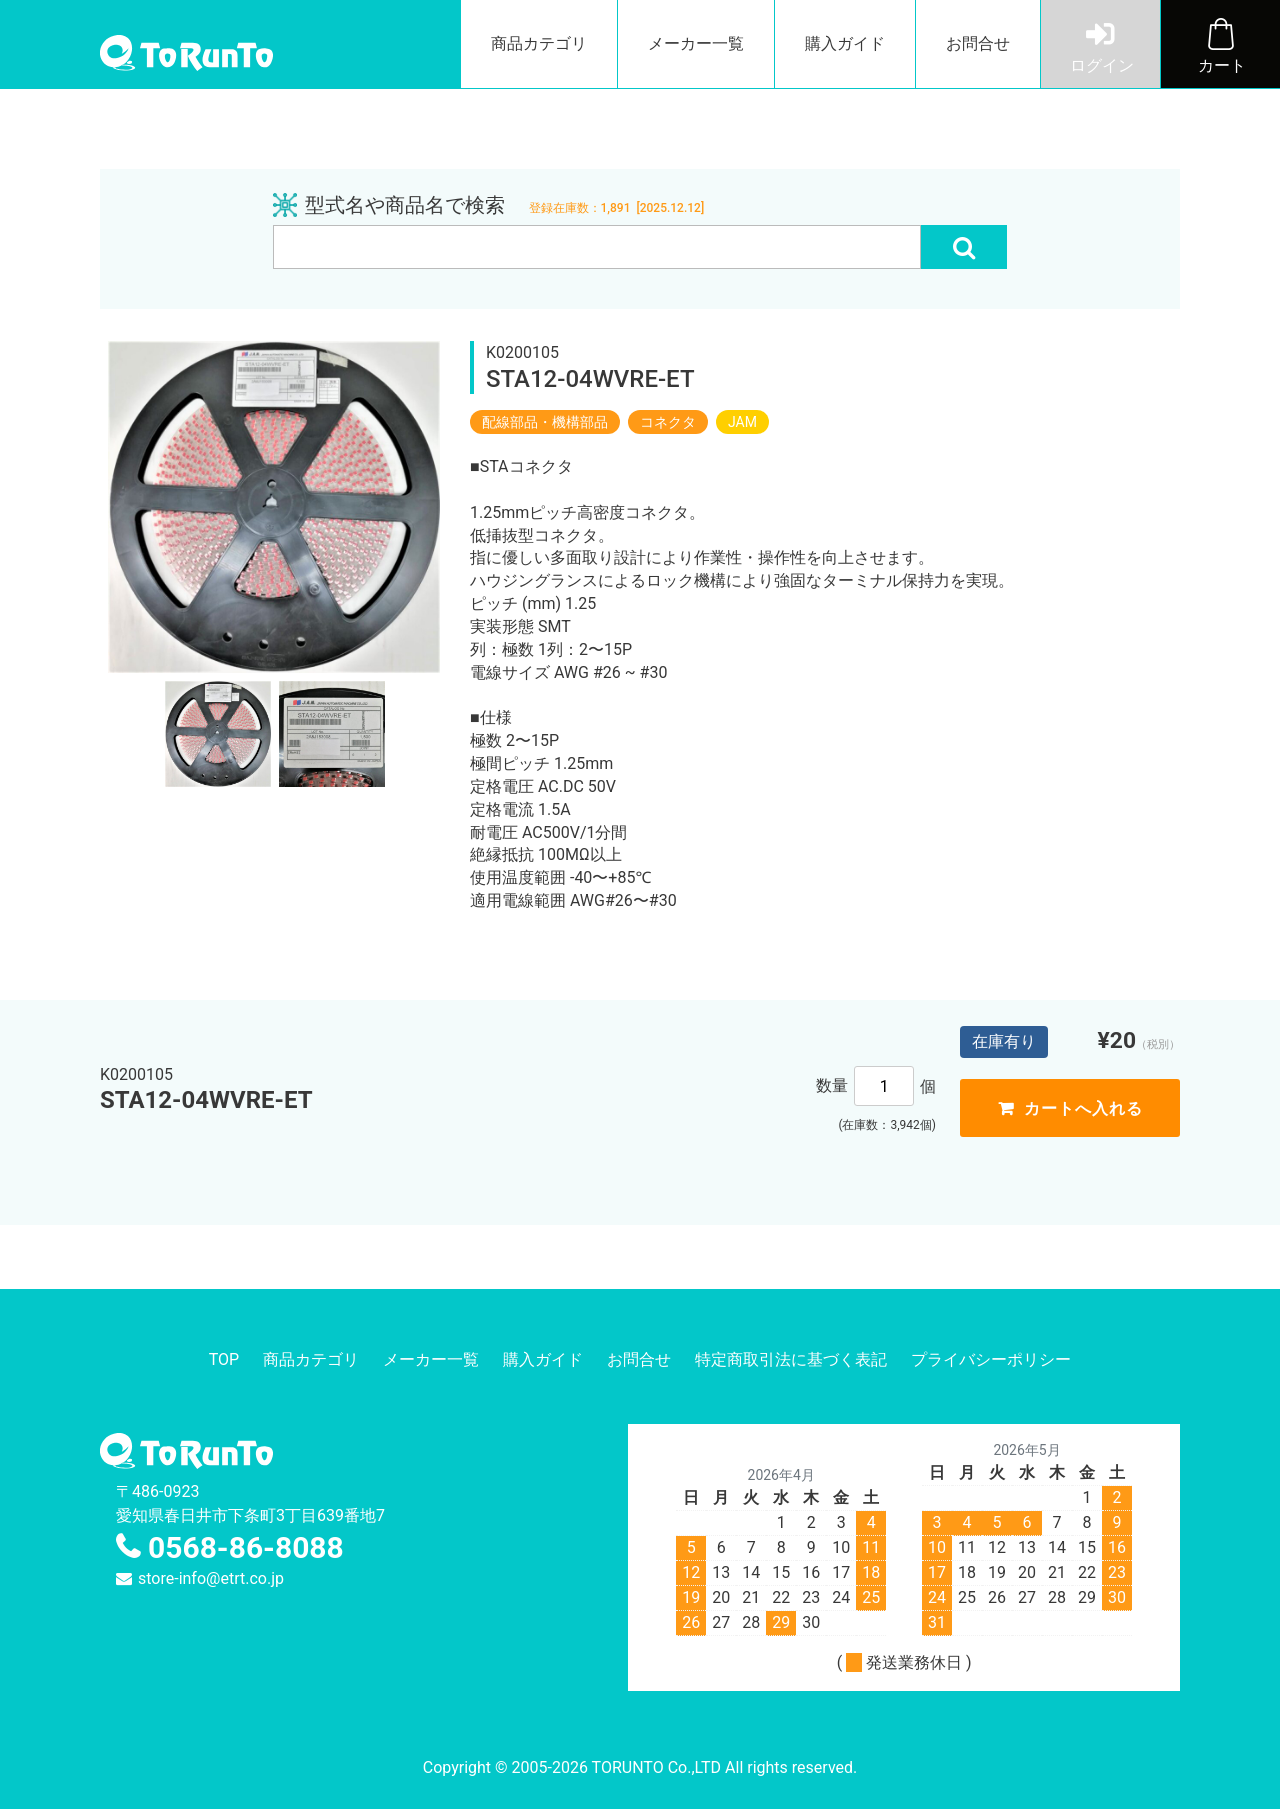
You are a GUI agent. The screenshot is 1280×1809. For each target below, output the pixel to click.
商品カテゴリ (539, 43)
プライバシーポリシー (991, 1359)
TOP (224, 1359)
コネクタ (668, 422)
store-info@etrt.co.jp (211, 1578)
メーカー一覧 (696, 43)
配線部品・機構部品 (545, 422)
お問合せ (978, 43)
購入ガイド (845, 43)
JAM (742, 422)
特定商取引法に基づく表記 (791, 1359)
